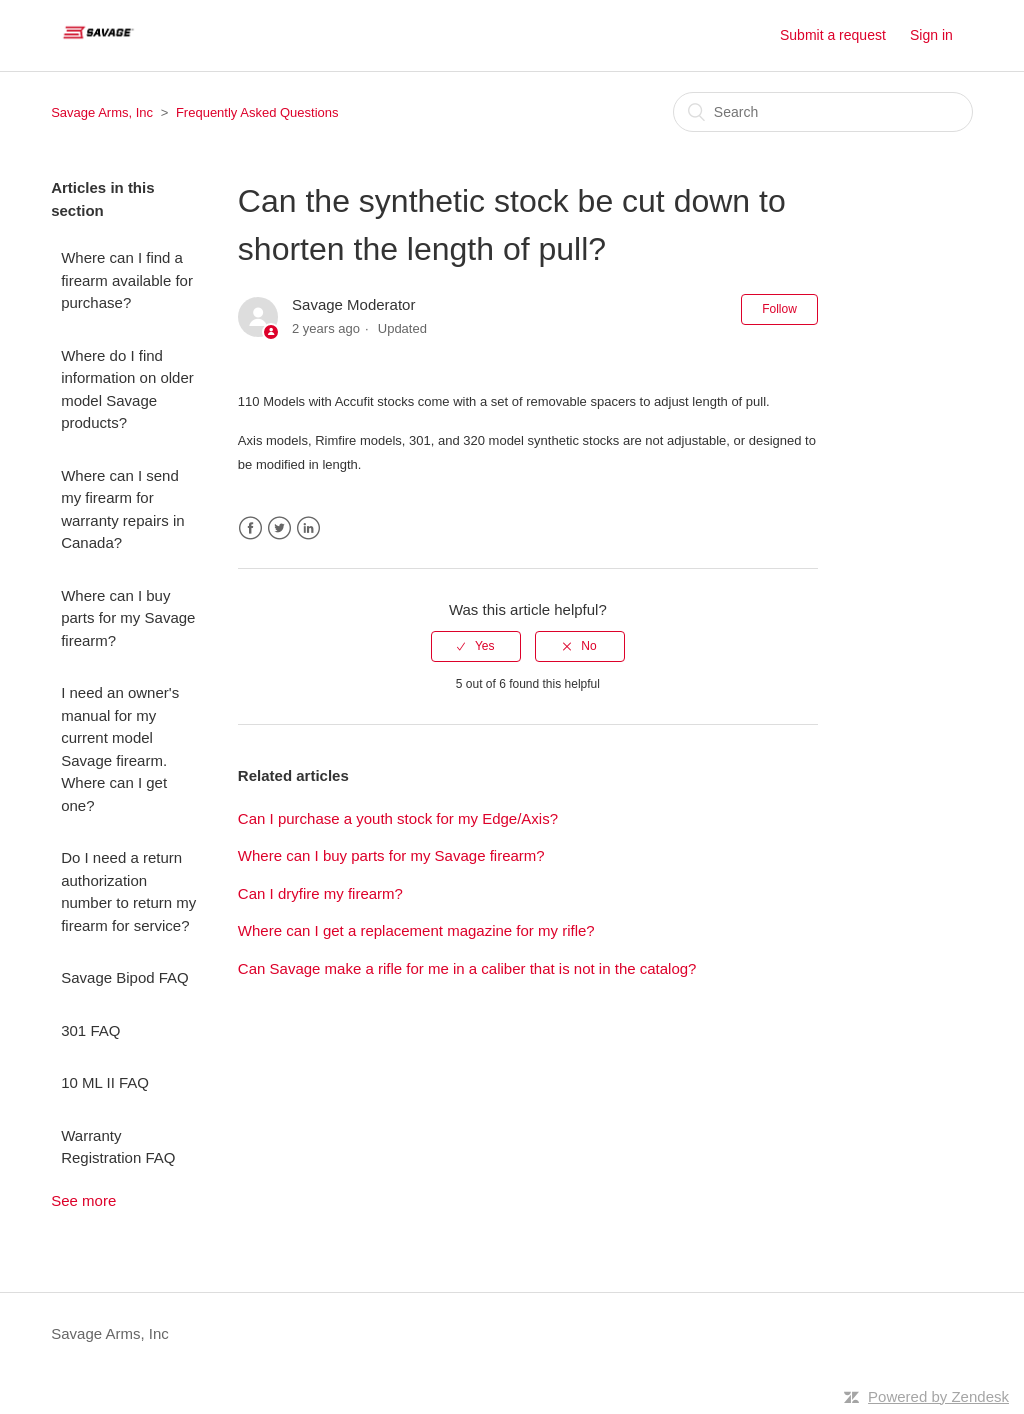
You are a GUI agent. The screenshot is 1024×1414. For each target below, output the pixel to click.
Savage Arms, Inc (102, 112)
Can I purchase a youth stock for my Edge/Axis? (398, 818)
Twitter (279, 528)
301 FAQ (90, 1030)
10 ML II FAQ (105, 1082)
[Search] (823, 112)
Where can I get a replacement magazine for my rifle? (416, 930)
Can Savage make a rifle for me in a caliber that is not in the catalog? (467, 968)
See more (83, 1200)
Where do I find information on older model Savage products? (127, 389)
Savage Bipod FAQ (125, 977)
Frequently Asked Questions (257, 112)
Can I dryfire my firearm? (320, 893)
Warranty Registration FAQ (118, 1147)
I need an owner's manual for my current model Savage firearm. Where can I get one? (120, 749)
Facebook (250, 528)
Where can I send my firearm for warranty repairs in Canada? (122, 509)
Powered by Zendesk (938, 1396)
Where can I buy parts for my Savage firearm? (128, 618)
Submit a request (833, 35)
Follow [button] (779, 309)
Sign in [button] (931, 35)
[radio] (476, 646)
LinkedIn (308, 528)
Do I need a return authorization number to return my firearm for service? (128, 891)
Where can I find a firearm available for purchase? (127, 280)
